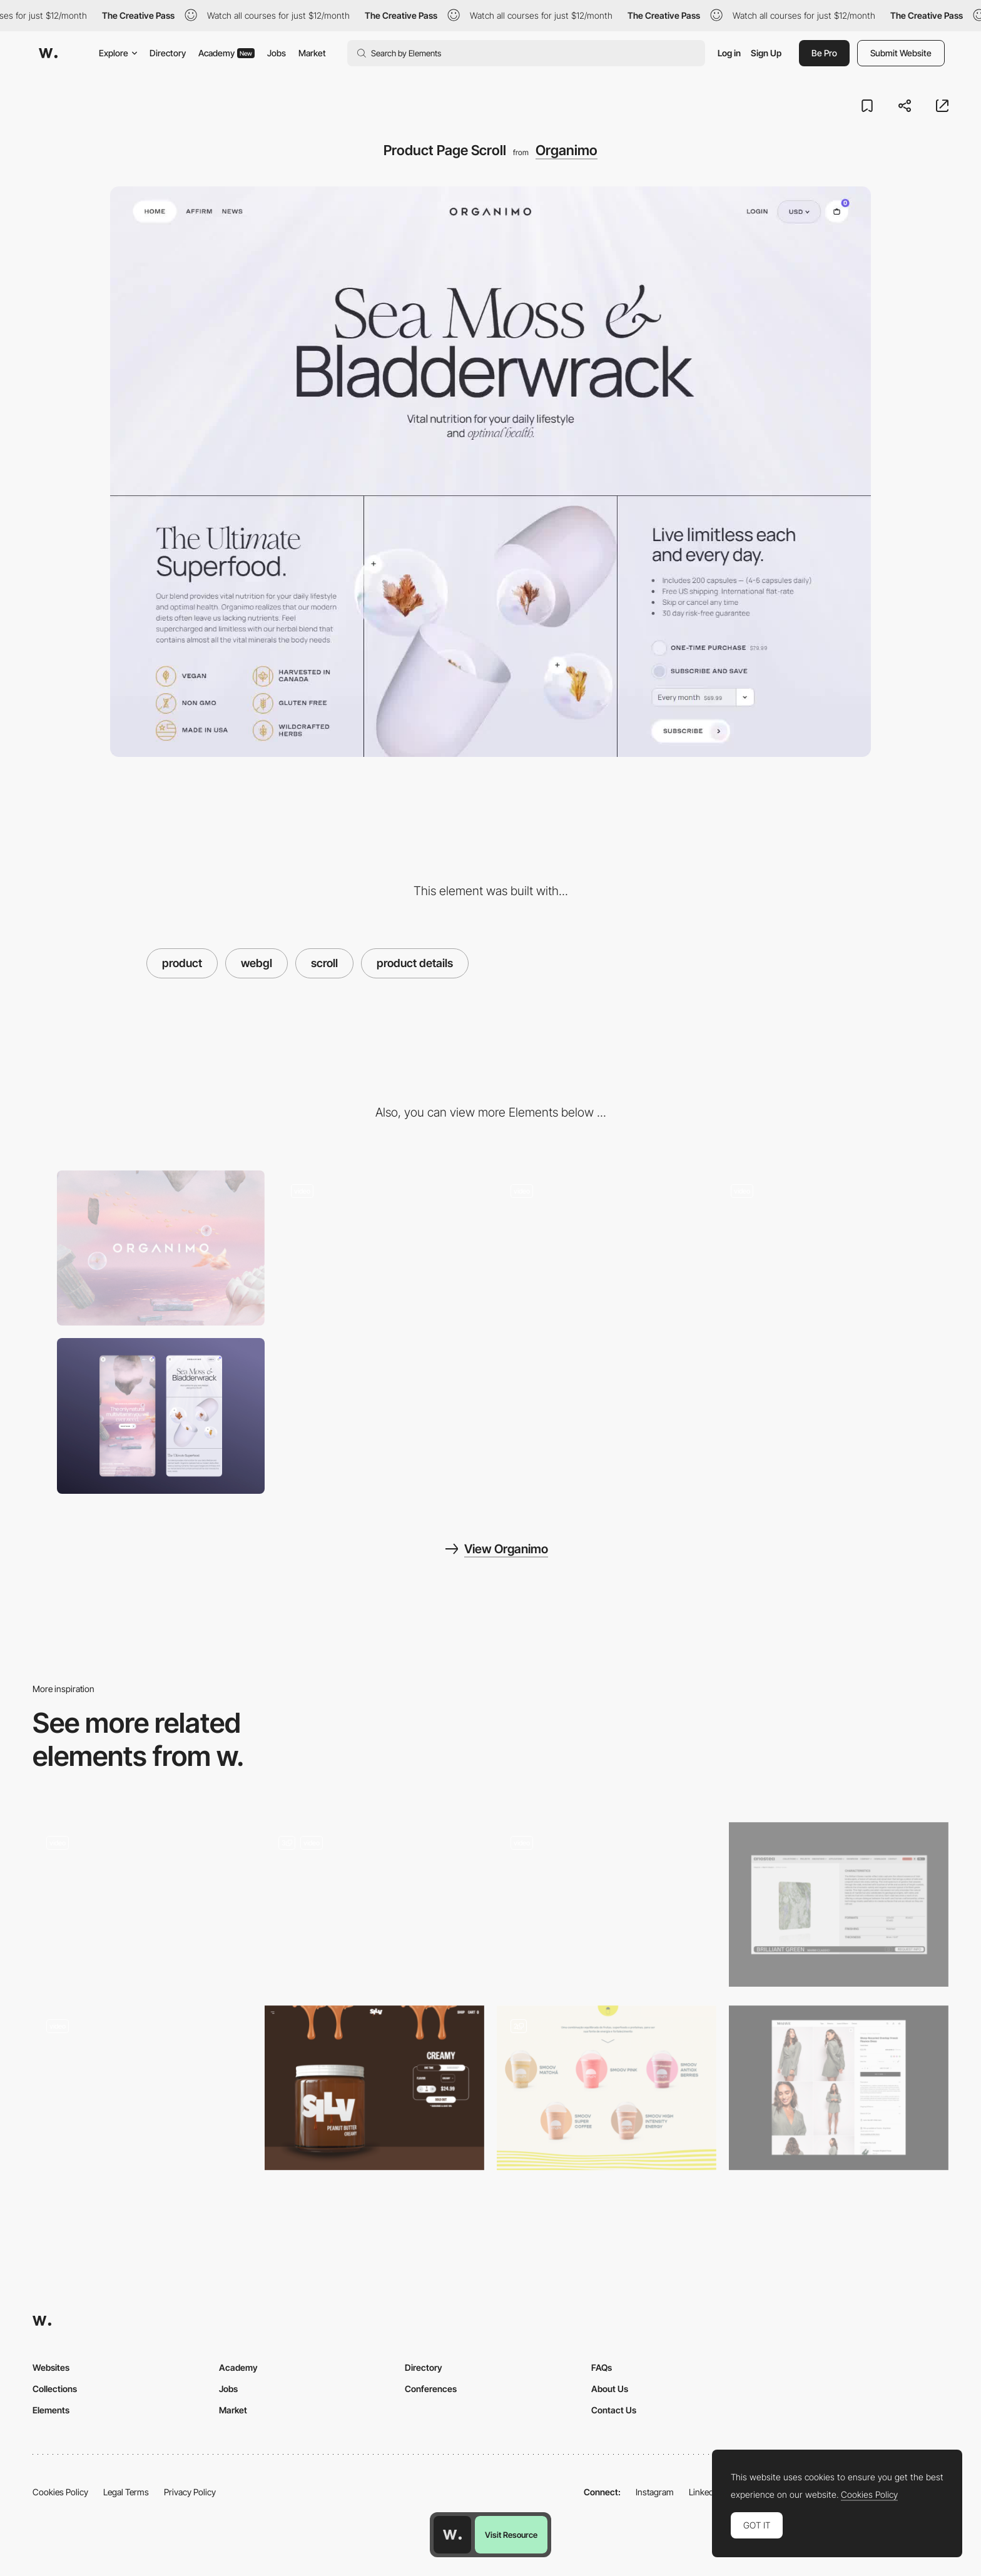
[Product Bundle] (606, 1904)
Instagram (655, 2492)
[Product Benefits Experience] (600, 1248)
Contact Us (613, 2410)
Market (312, 53)
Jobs (276, 53)
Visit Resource (511, 2535)
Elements (51, 2410)
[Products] (838, 1904)
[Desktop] (161, 1248)
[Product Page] (374, 2088)
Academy (226, 53)
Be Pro (824, 53)
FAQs (601, 2367)
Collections (55, 2388)
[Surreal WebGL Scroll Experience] (821, 1248)
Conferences (431, 2388)
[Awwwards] (48, 53)
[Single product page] (142, 1904)
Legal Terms (126, 2492)
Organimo (566, 150)
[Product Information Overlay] (381, 1248)
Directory (168, 53)
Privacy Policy (190, 2492)
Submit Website (901, 53)
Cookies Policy (60, 2492)
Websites (51, 2367)
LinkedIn (705, 2492)
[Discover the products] (374, 1904)
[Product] (838, 2088)
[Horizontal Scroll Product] (142, 2088)
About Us (609, 2388)
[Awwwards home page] (452, 2534)
